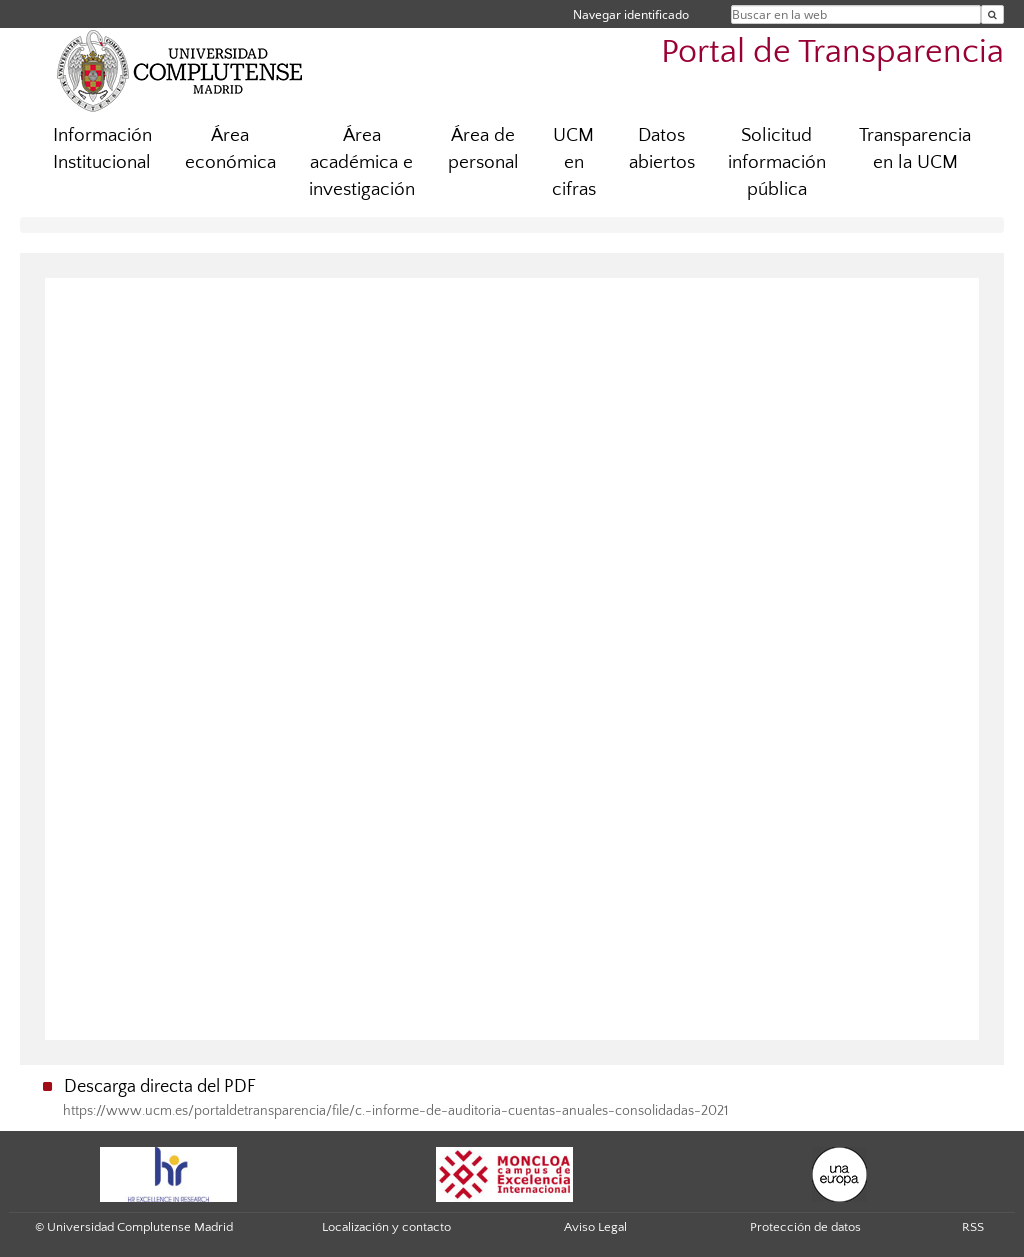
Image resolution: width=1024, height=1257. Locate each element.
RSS (973, 1227)
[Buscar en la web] (992, 14)
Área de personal (483, 149)
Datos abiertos (662, 149)
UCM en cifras (574, 162)
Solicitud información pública (777, 162)
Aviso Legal (595, 1227)
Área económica (230, 149)
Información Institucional (102, 149)
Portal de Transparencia (832, 52)
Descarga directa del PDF (160, 1087)
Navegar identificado (631, 14)
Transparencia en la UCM (915, 149)
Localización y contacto (386, 1227)
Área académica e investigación (362, 162)
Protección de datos (805, 1227)
